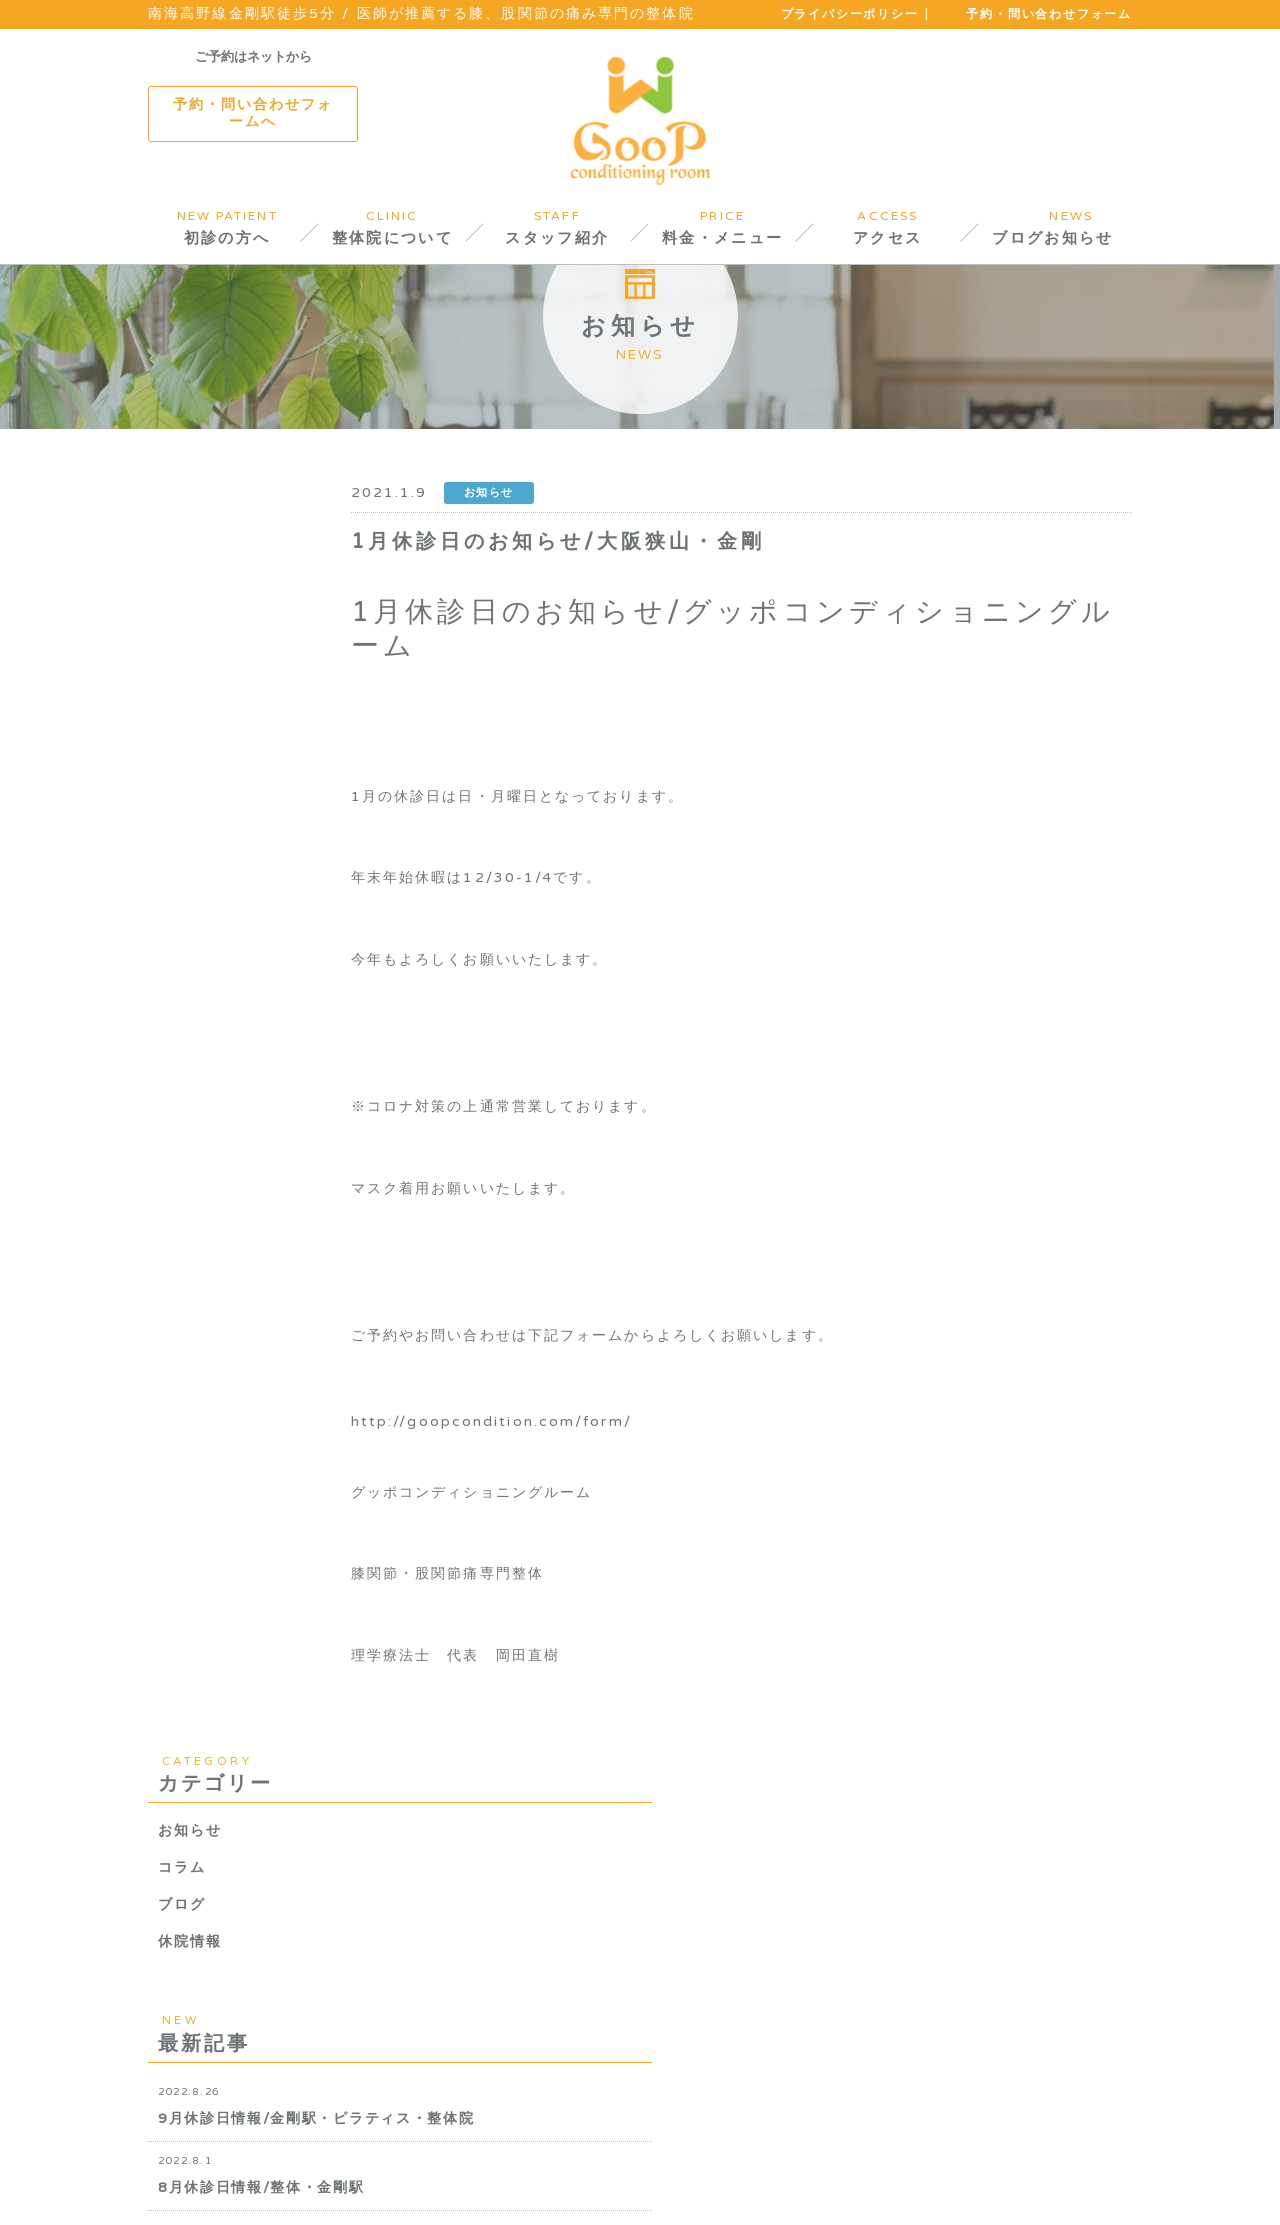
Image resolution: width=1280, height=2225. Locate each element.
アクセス (603, 2164)
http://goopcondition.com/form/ (598, 1518)
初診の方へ (188, 2164)
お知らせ (190, 657)
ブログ (182, 731)
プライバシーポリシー (850, 14)
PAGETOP (1102, 2189)
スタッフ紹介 (383, 2164)
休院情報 (190, 768)
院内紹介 (282, 2164)
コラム (182, 694)
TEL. (1007, 1985)
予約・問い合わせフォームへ (253, 113)
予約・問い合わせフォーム (1049, 14)
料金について (501, 2164)
